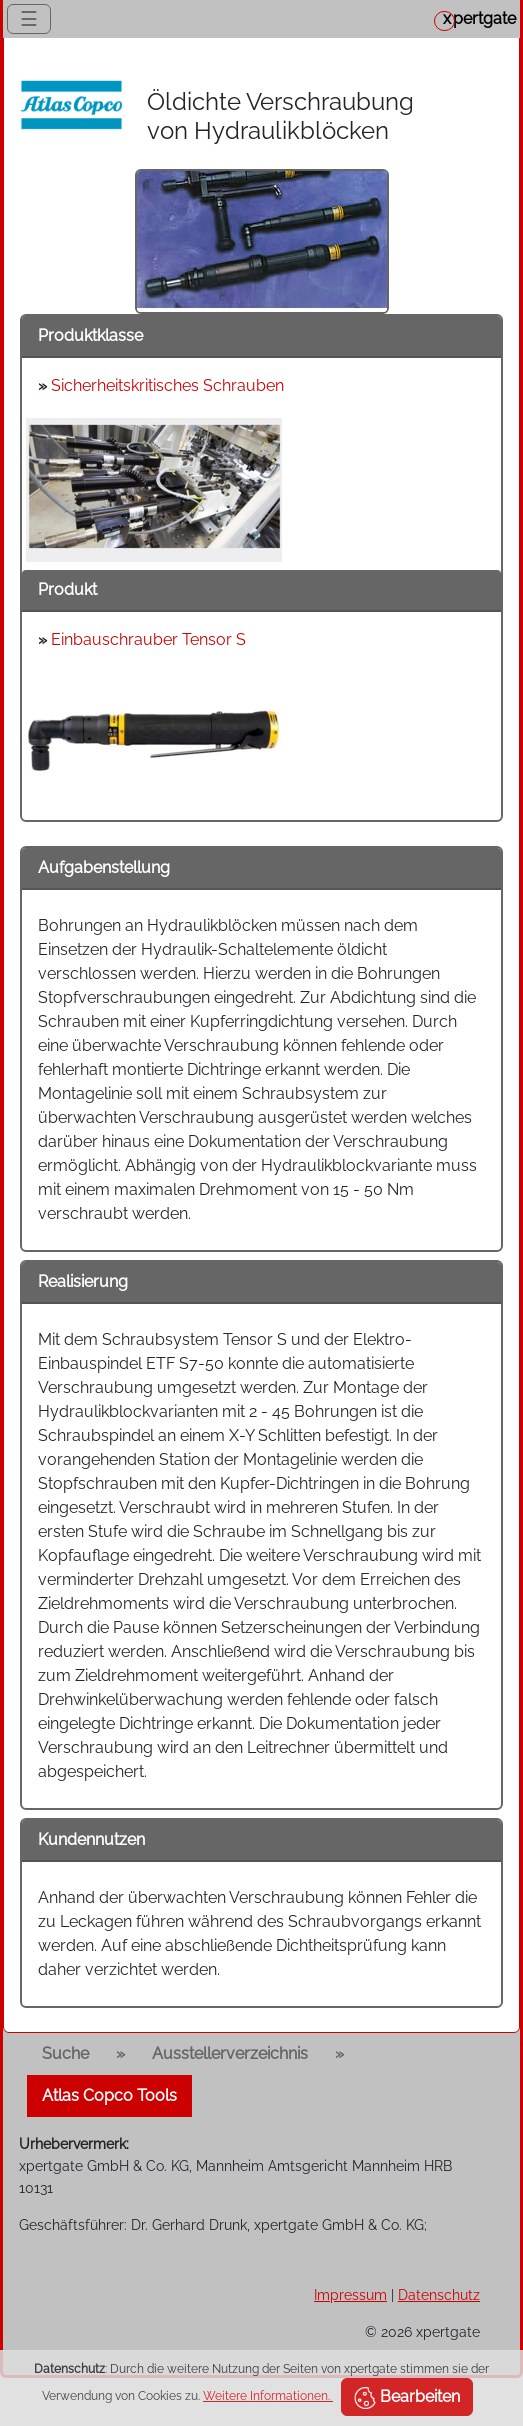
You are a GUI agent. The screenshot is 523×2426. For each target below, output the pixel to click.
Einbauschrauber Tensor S (148, 639)
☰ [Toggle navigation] (29, 19)
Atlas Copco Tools (109, 2095)
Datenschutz (439, 2294)
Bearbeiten (407, 2398)
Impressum (350, 2294)
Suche (65, 2053)
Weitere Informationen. (268, 2396)
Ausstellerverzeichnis (230, 2053)
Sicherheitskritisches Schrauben (167, 385)
